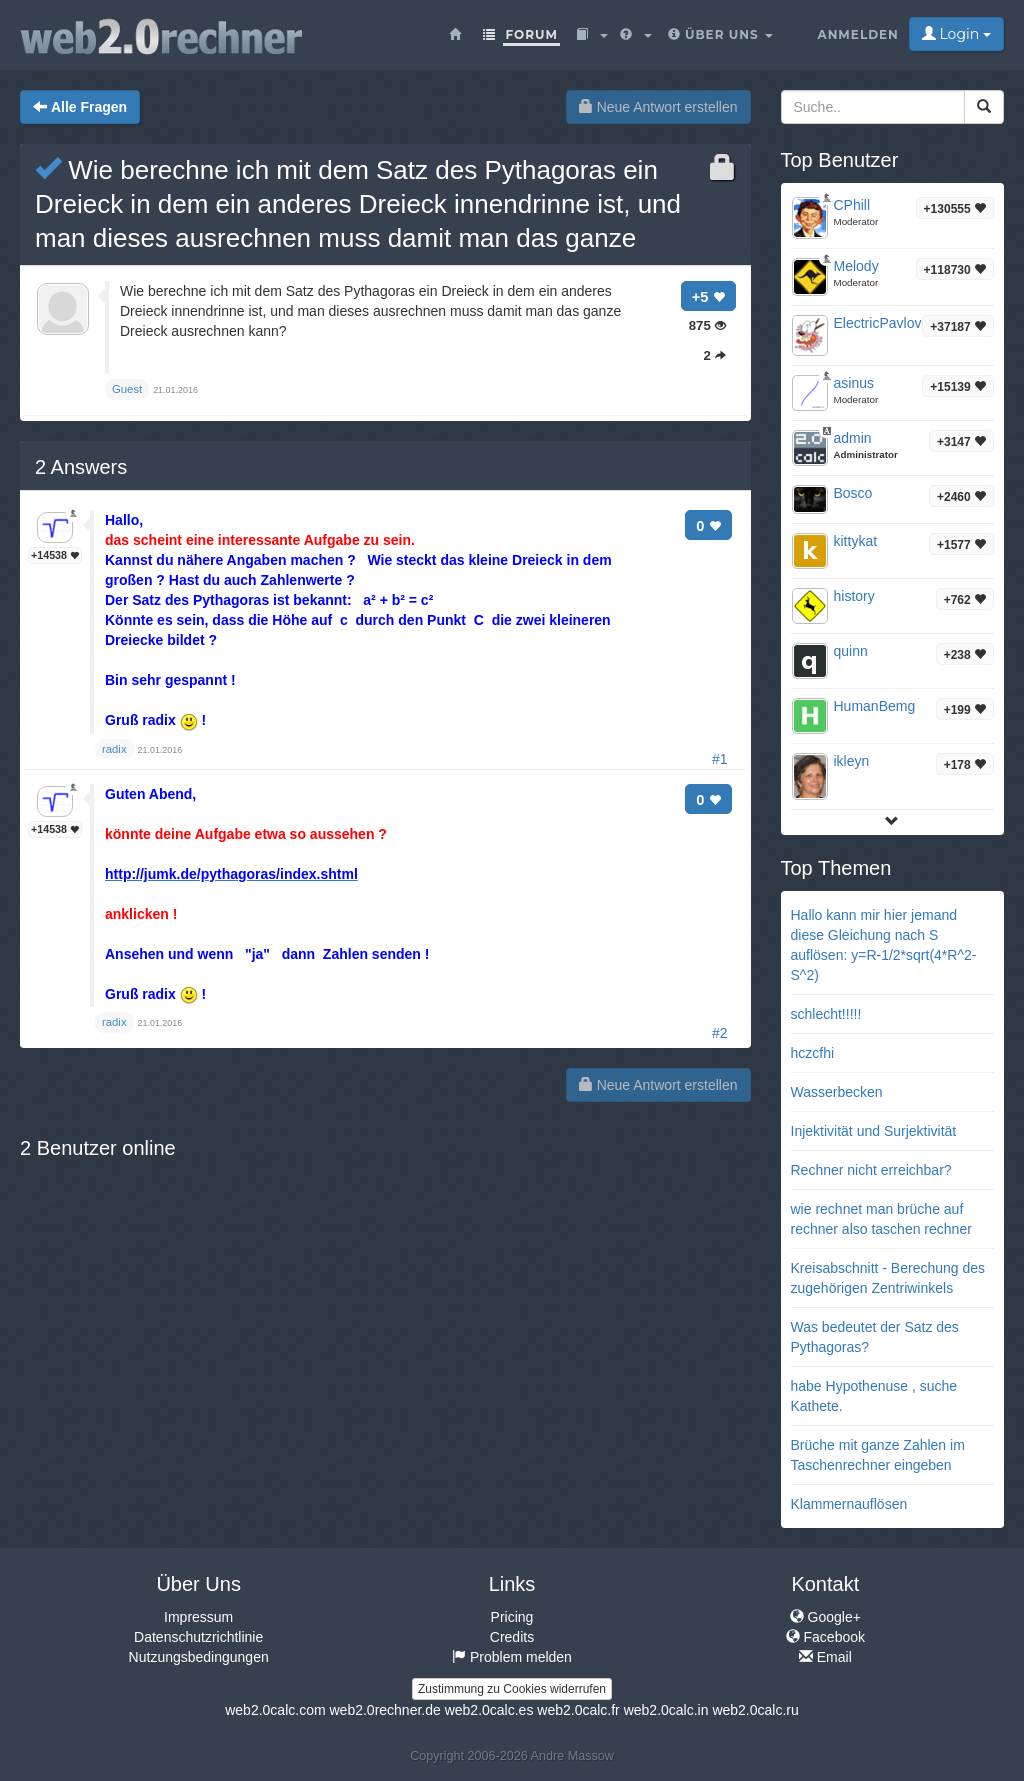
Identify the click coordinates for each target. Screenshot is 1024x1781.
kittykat (856, 541)
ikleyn (852, 761)
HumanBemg (875, 706)
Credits (512, 1637)
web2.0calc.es (489, 1710)
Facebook (825, 1637)
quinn (851, 651)
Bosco (853, 493)
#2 (720, 1033)
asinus (854, 383)
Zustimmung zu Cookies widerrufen (512, 1689)
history (854, 596)
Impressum (198, 1617)
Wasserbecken (837, 1092)
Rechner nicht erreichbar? (871, 1170)
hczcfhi (813, 1053)
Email (825, 1657)
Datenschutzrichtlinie (198, 1637)
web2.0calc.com (275, 1710)
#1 (720, 759)
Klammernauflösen (849, 1504)
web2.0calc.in (666, 1710)
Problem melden (512, 1657)
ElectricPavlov (878, 323)
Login (956, 34)
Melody (856, 266)
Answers (81, 467)
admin (853, 438)
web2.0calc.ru (755, 1710)
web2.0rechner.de (384, 1710)
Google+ (825, 1617)
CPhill (852, 205)
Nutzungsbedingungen (199, 1657)
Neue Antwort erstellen (658, 107)
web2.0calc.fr (578, 1710)
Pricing (512, 1617)
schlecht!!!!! (826, 1014)
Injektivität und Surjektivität (874, 1131)
